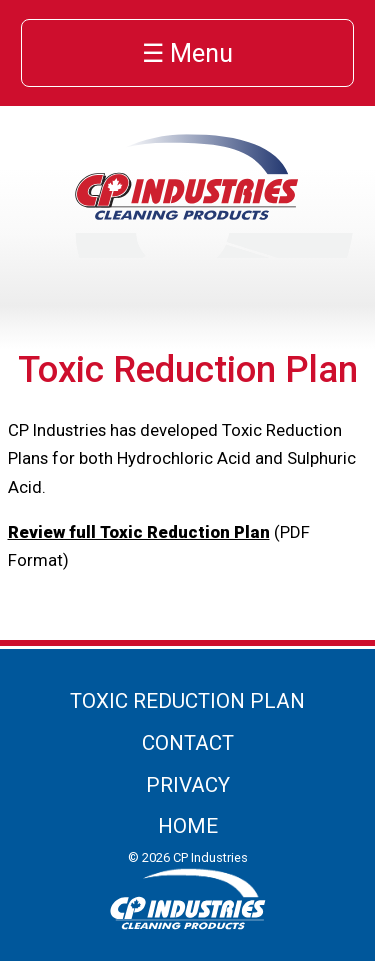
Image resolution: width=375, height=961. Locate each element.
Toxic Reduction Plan (187, 701)
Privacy (188, 785)
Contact (188, 743)
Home (188, 826)
